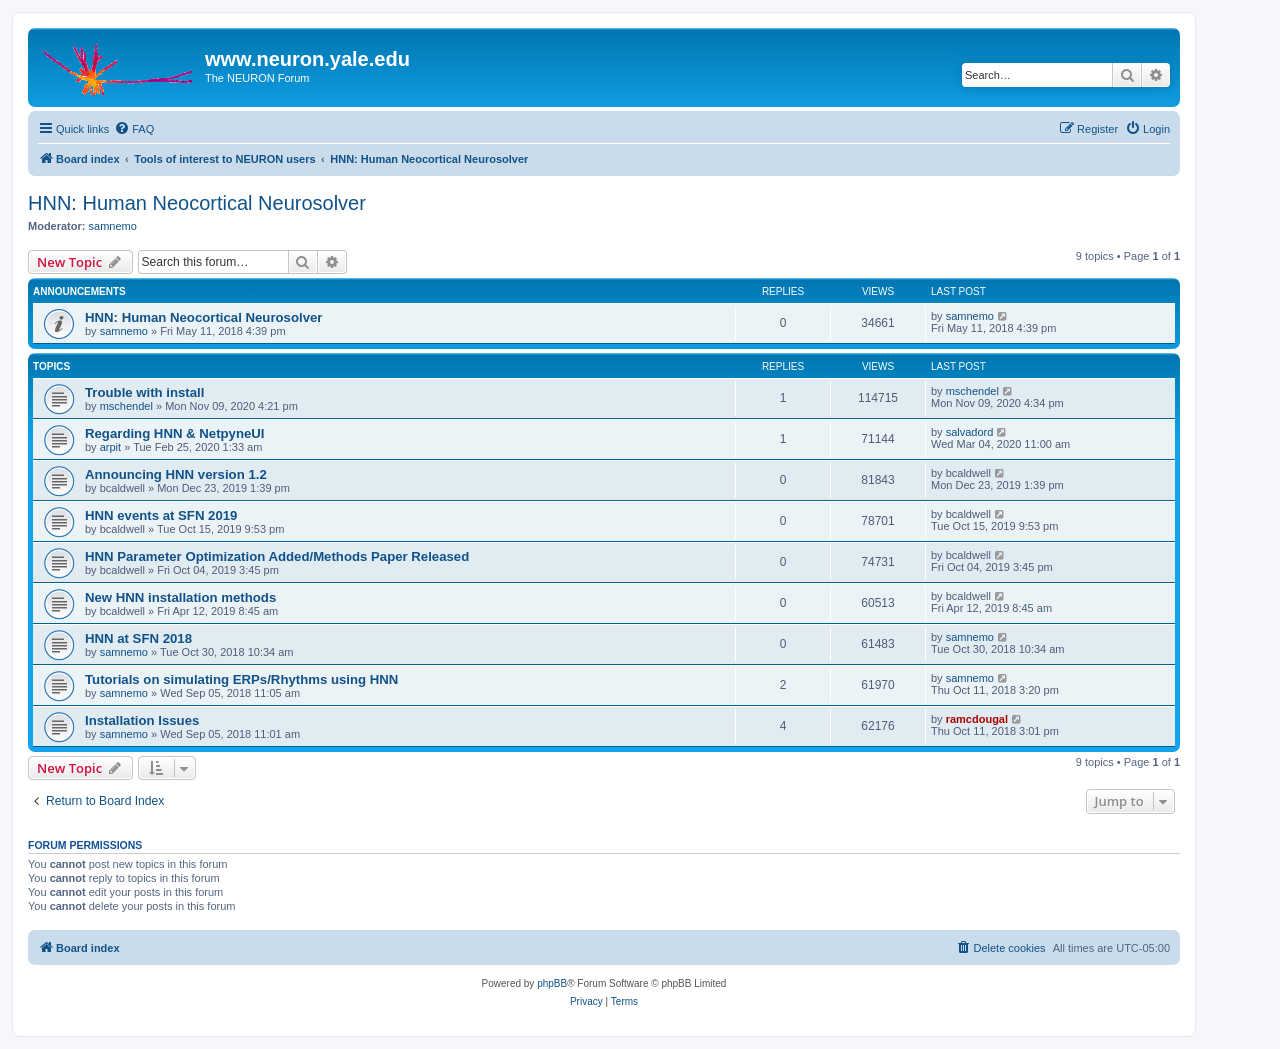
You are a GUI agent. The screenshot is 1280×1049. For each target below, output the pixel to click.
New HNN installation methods (180, 597)
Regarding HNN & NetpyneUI (175, 433)
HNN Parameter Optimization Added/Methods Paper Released (277, 556)
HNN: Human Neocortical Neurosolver (197, 203)
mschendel (126, 406)
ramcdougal (977, 719)
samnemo (113, 226)
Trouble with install (144, 392)
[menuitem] (134, 129)
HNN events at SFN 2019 (161, 515)
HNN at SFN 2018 (138, 638)
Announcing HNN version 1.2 (176, 474)
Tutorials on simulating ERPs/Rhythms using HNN (241, 679)
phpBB (552, 983)
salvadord (970, 432)
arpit (110, 447)
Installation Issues (142, 720)
